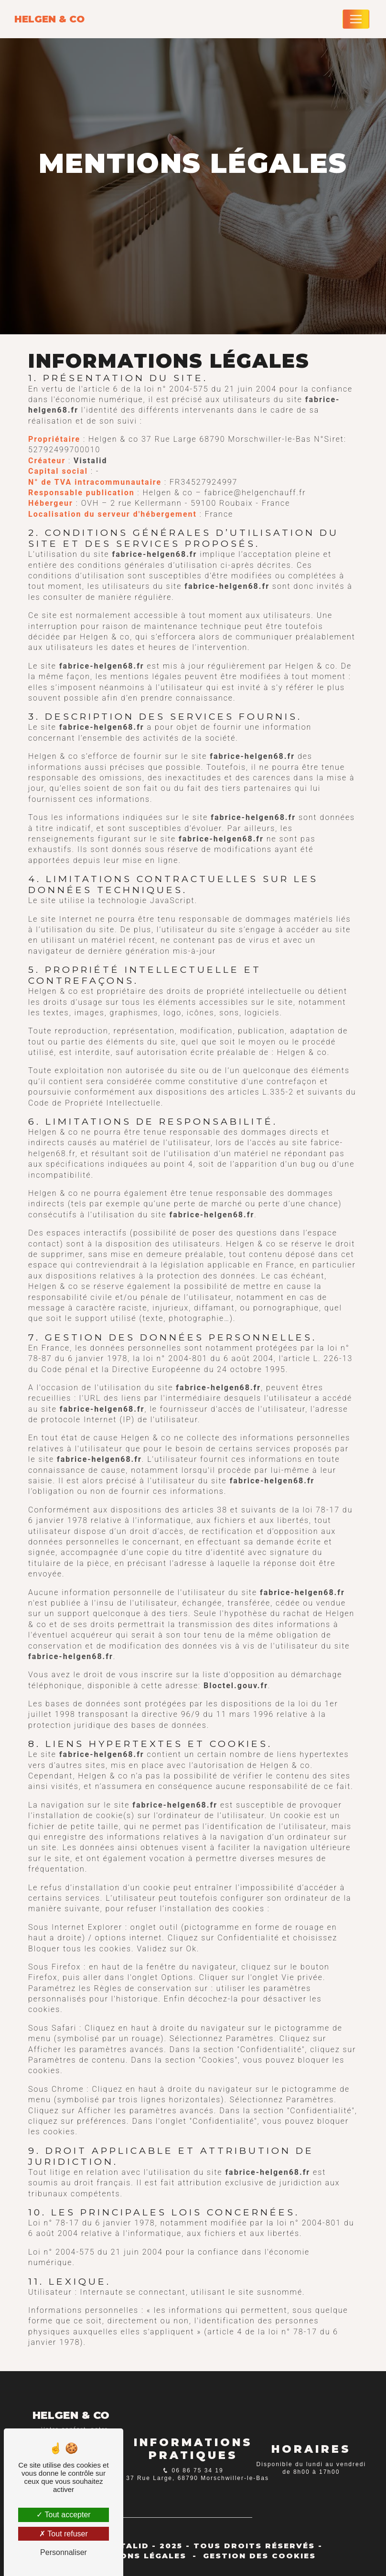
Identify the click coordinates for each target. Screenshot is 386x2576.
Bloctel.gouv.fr (236, 1685)
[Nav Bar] (356, 19)
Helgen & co (49, 19)
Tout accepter (63, 2515)
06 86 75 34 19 (196, 2470)
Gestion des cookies (259, 2555)
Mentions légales (138, 2555)
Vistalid (90, 460)
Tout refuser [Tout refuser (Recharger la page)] (63, 2534)
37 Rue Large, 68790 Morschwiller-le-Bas (196, 2478)
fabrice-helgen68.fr (154, 554)
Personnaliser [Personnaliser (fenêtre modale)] (63, 2552)
